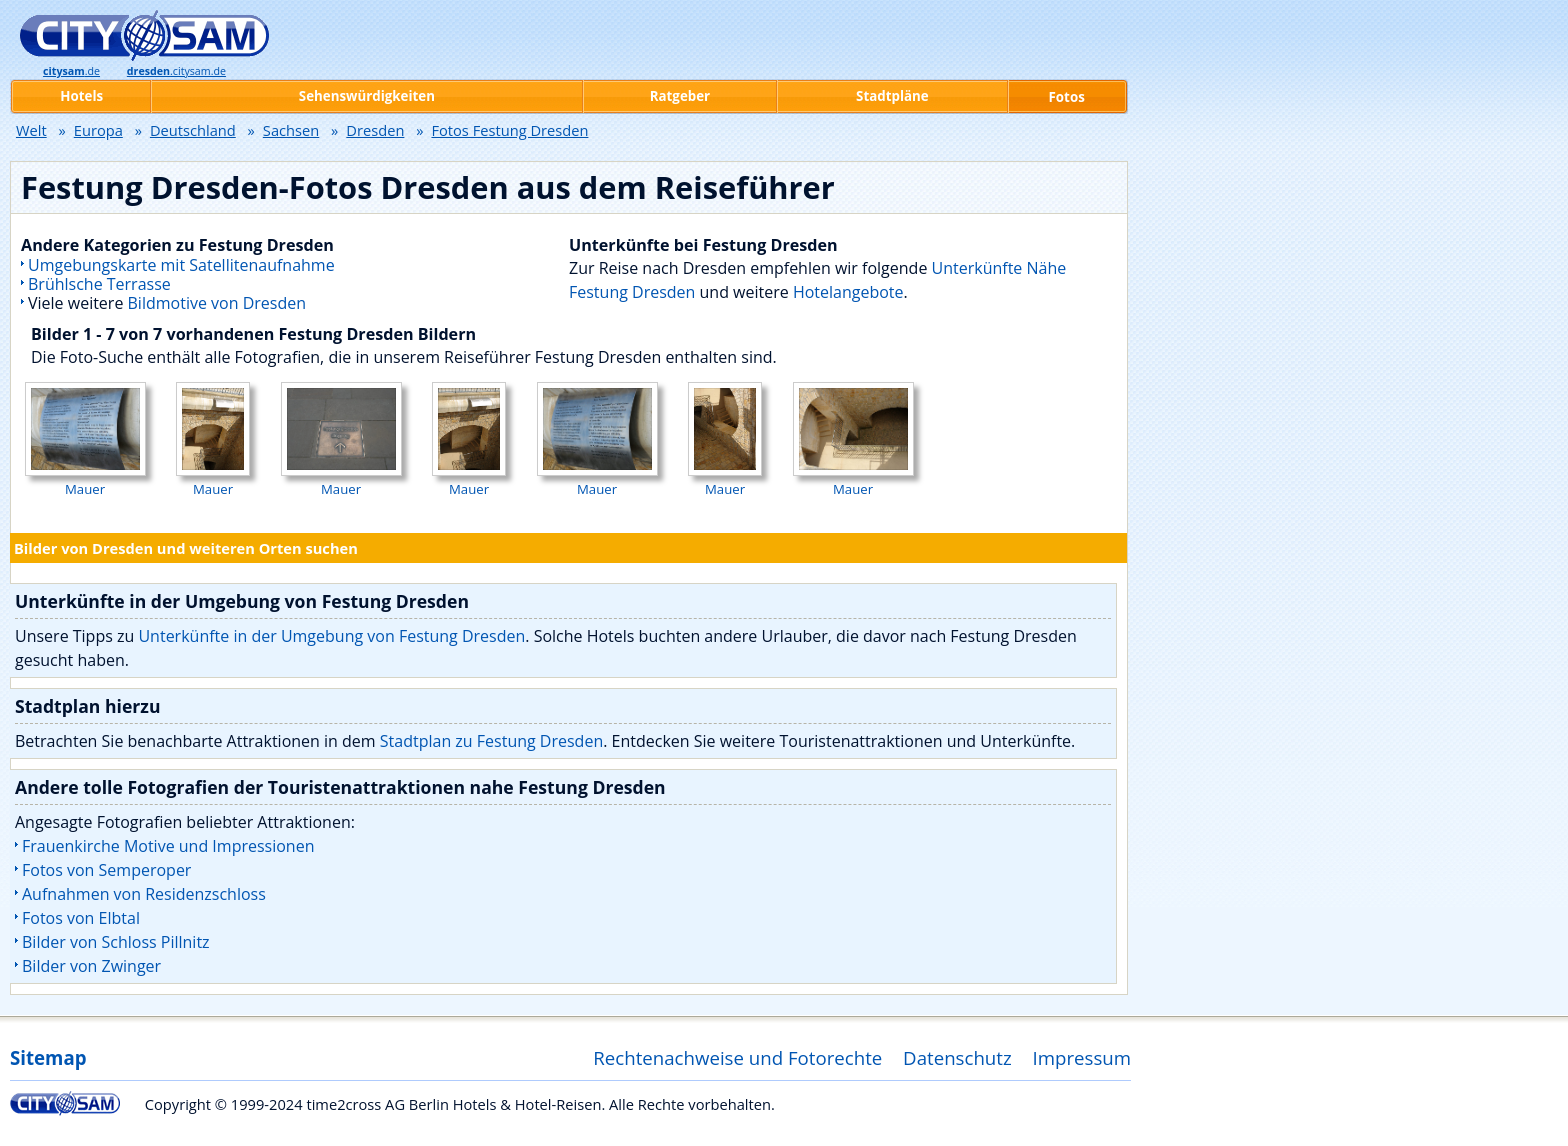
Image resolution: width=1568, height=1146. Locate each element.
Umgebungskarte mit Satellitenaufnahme (181, 265)
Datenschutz (957, 1057)
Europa (98, 130)
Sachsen (291, 130)
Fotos (1067, 97)
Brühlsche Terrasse (99, 284)
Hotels (81, 96)
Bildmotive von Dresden (217, 303)
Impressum (1082, 1057)
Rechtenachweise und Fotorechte (737, 1057)
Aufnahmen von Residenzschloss (144, 894)
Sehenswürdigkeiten (367, 96)
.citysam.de (176, 71)
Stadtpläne (892, 96)
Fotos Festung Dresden (509, 130)
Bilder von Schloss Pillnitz (116, 942)
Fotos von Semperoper (106, 870)
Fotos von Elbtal (81, 918)
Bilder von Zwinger (91, 966)
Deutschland (193, 130)
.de (71, 71)
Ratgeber (680, 96)
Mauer (85, 480)
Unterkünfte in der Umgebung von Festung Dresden (331, 636)
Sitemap (48, 1057)
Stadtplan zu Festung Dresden (491, 741)
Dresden (375, 130)
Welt (31, 130)
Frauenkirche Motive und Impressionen (168, 846)
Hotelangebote (848, 292)
